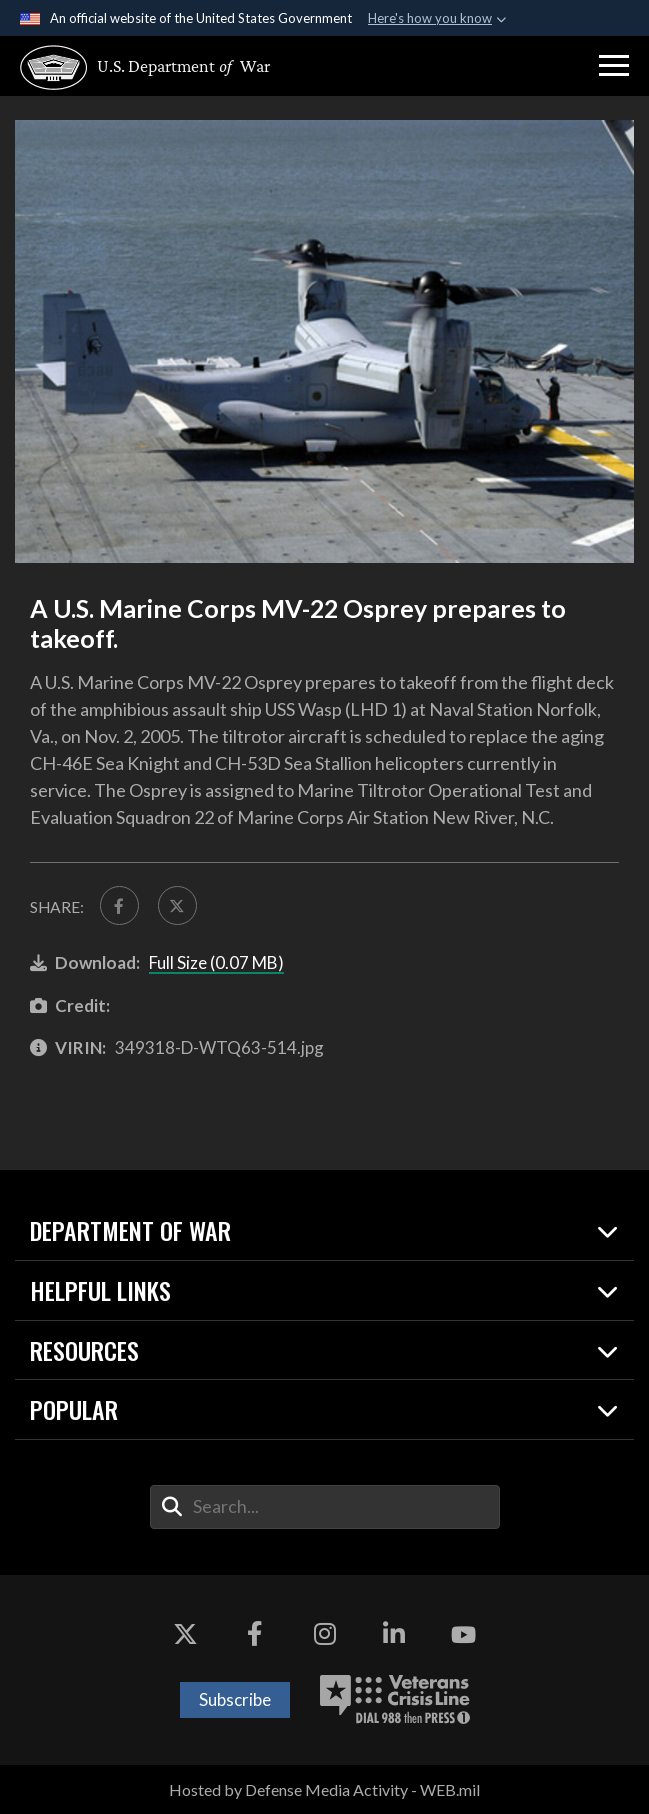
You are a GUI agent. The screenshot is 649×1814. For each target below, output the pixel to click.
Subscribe (235, 1699)
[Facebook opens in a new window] (255, 1635)
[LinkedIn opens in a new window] (394, 1635)
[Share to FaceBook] (119, 905)
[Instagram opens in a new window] (325, 1635)
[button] (614, 66)
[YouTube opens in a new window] (463, 1635)
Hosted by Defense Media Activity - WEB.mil (324, 1789)
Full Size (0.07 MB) (216, 962)
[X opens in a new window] (186, 1635)
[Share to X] (177, 905)
